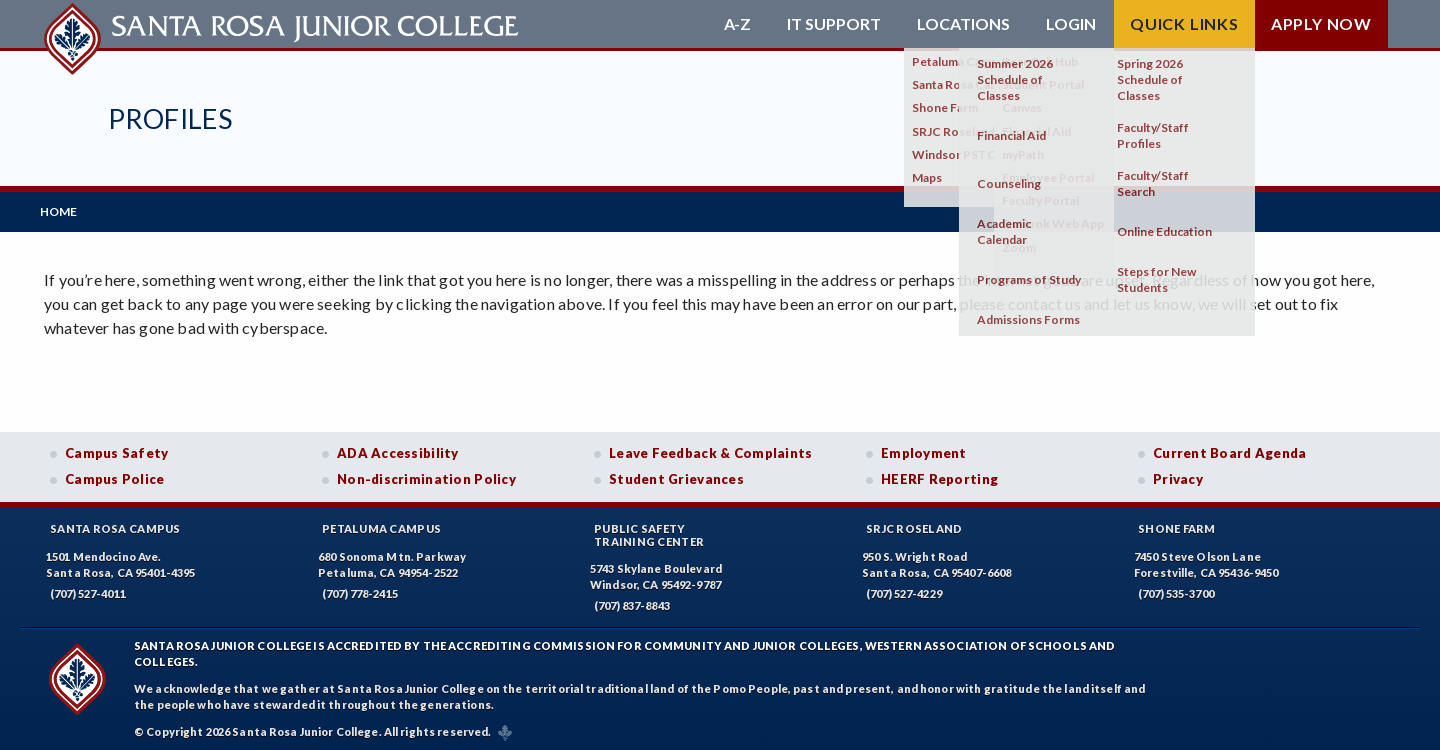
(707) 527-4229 (904, 588)
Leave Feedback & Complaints (710, 449)
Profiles (170, 118)
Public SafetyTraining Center (649, 530)
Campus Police (115, 475)
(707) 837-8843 (632, 601)
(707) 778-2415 (360, 588)
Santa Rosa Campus (115, 523)
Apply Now (1321, 23)
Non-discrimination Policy (426, 475)
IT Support (834, 24)
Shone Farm (1177, 523)
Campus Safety (117, 449)
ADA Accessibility (398, 449)
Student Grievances (676, 475)
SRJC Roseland (914, 523)
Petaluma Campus (381, 523)
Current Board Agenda (1230, 449)
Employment (924, 449)
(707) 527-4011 (88, 588)
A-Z (737, 24)
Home (62, 209)
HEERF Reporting (939, 475)
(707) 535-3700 (1176, 588)
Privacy (1178, 475)
